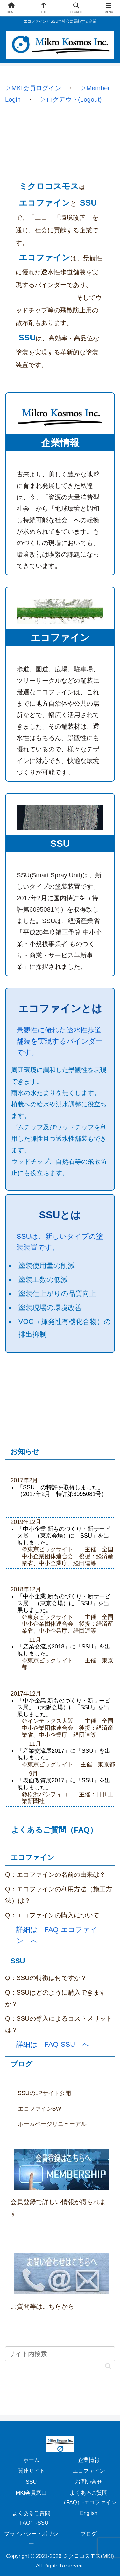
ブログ (89, 2534)
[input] (60, 2353)
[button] (108, 2363)
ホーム (31, 2460)
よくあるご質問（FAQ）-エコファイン (88, 2497)
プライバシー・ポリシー (31, 2538)
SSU (31, 2482)
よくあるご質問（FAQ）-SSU (31, 2518)
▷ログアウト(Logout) (71, 99)
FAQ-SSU (60, 2044)
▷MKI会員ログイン (33, 88)
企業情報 (89, 2460)
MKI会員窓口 (31, 2493)
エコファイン (89, 2471)
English (88, 2513)
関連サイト (31, 2471)
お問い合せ (88, 2482)
